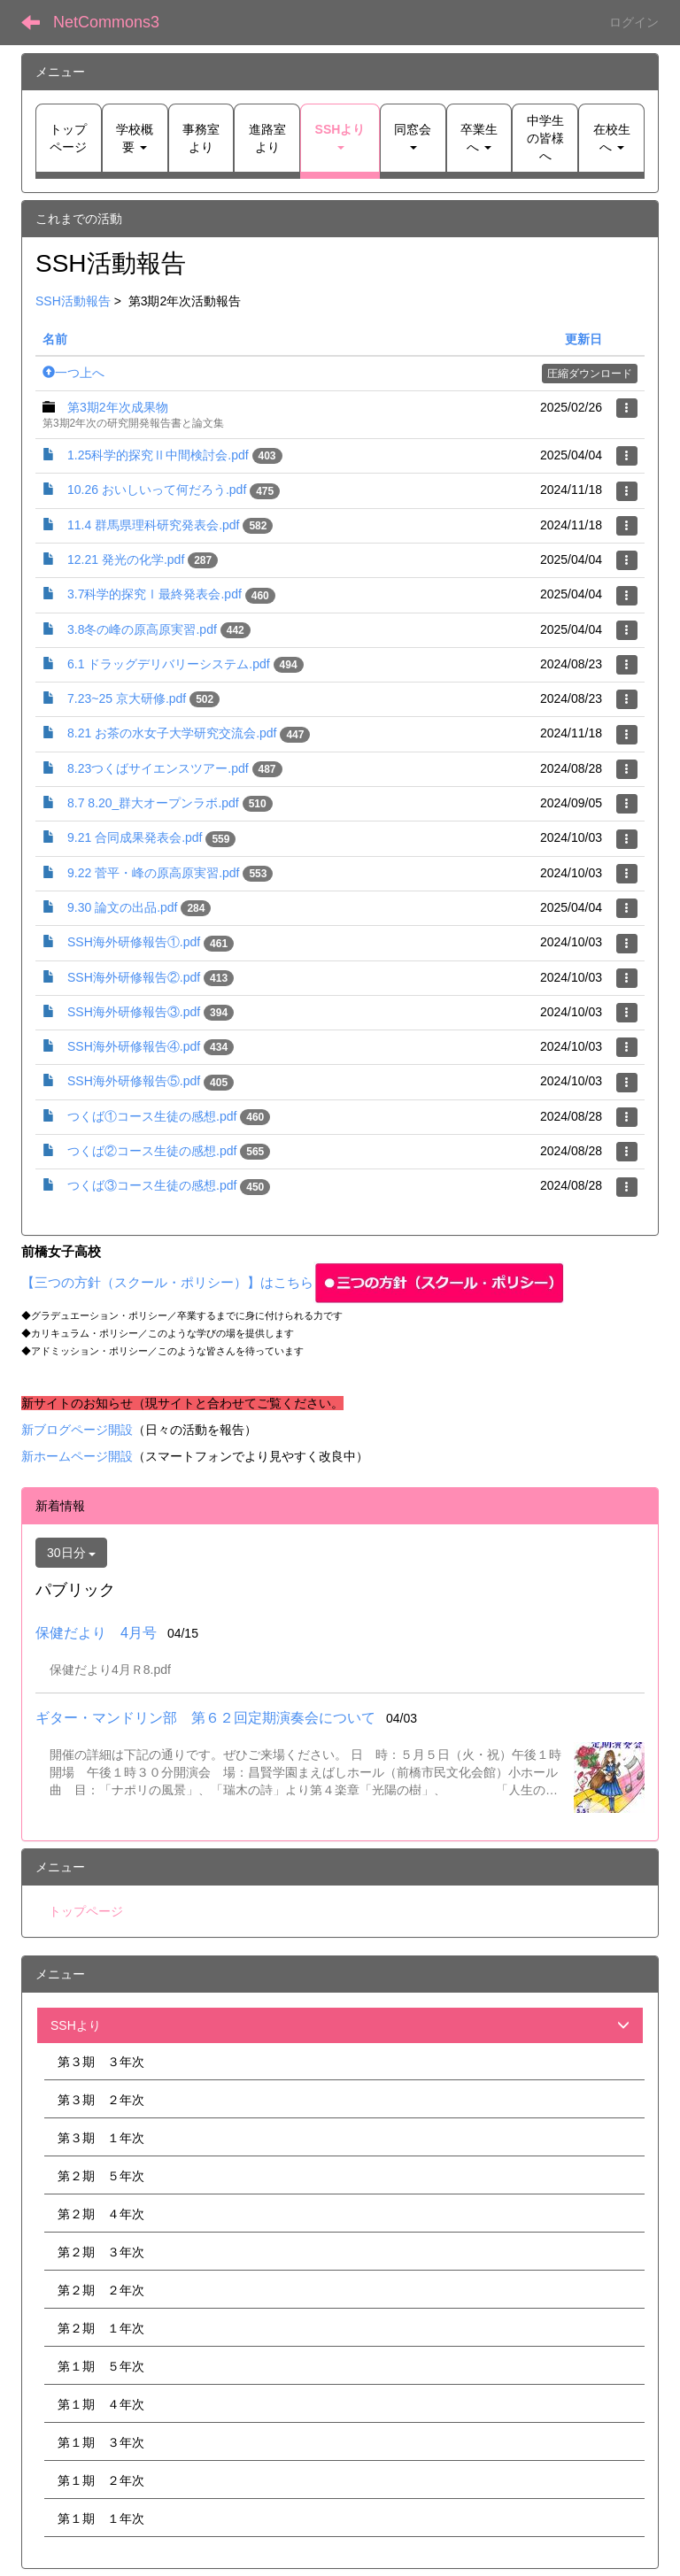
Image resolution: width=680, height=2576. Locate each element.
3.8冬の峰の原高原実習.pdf (142, 629)
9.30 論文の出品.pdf (122, 907)
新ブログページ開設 (77, 1430)
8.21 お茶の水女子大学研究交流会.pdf (172, 733)
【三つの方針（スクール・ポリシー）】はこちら (292, 1283)
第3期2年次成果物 (117, 407)
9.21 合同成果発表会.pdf (135, 837)
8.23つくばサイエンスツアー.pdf (158, 768)
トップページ (86, 1911)
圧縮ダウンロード (589, 373)
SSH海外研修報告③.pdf (133, 1012)
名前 (54, 339)
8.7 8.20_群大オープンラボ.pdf (153, 803)
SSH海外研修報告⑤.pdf (133, 1081)
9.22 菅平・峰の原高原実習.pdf (153, 873)
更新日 (583, 339)
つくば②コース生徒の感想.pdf (151, 1151)
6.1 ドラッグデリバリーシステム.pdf (168, 664)
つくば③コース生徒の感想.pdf (151, 1185)
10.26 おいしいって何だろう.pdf (156, 489)
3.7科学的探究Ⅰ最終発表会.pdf (154, 594)
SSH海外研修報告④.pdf (133, 1046)
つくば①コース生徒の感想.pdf (151, 1116)
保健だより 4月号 (96, 1632)
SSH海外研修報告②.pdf (133, 977)
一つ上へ (73, 373)
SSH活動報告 (73, 301)
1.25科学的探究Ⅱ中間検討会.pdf (158, 455)
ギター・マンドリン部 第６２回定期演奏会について (205, 1717)
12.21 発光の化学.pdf (125, 559)
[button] (340, 138)
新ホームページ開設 (77, 1456)
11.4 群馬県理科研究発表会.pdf (153, 525)
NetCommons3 (106, 22)
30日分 (71, 1553)
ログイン (634, 22)
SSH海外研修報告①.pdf (133, 942)
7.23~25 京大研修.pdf (126, 698)
